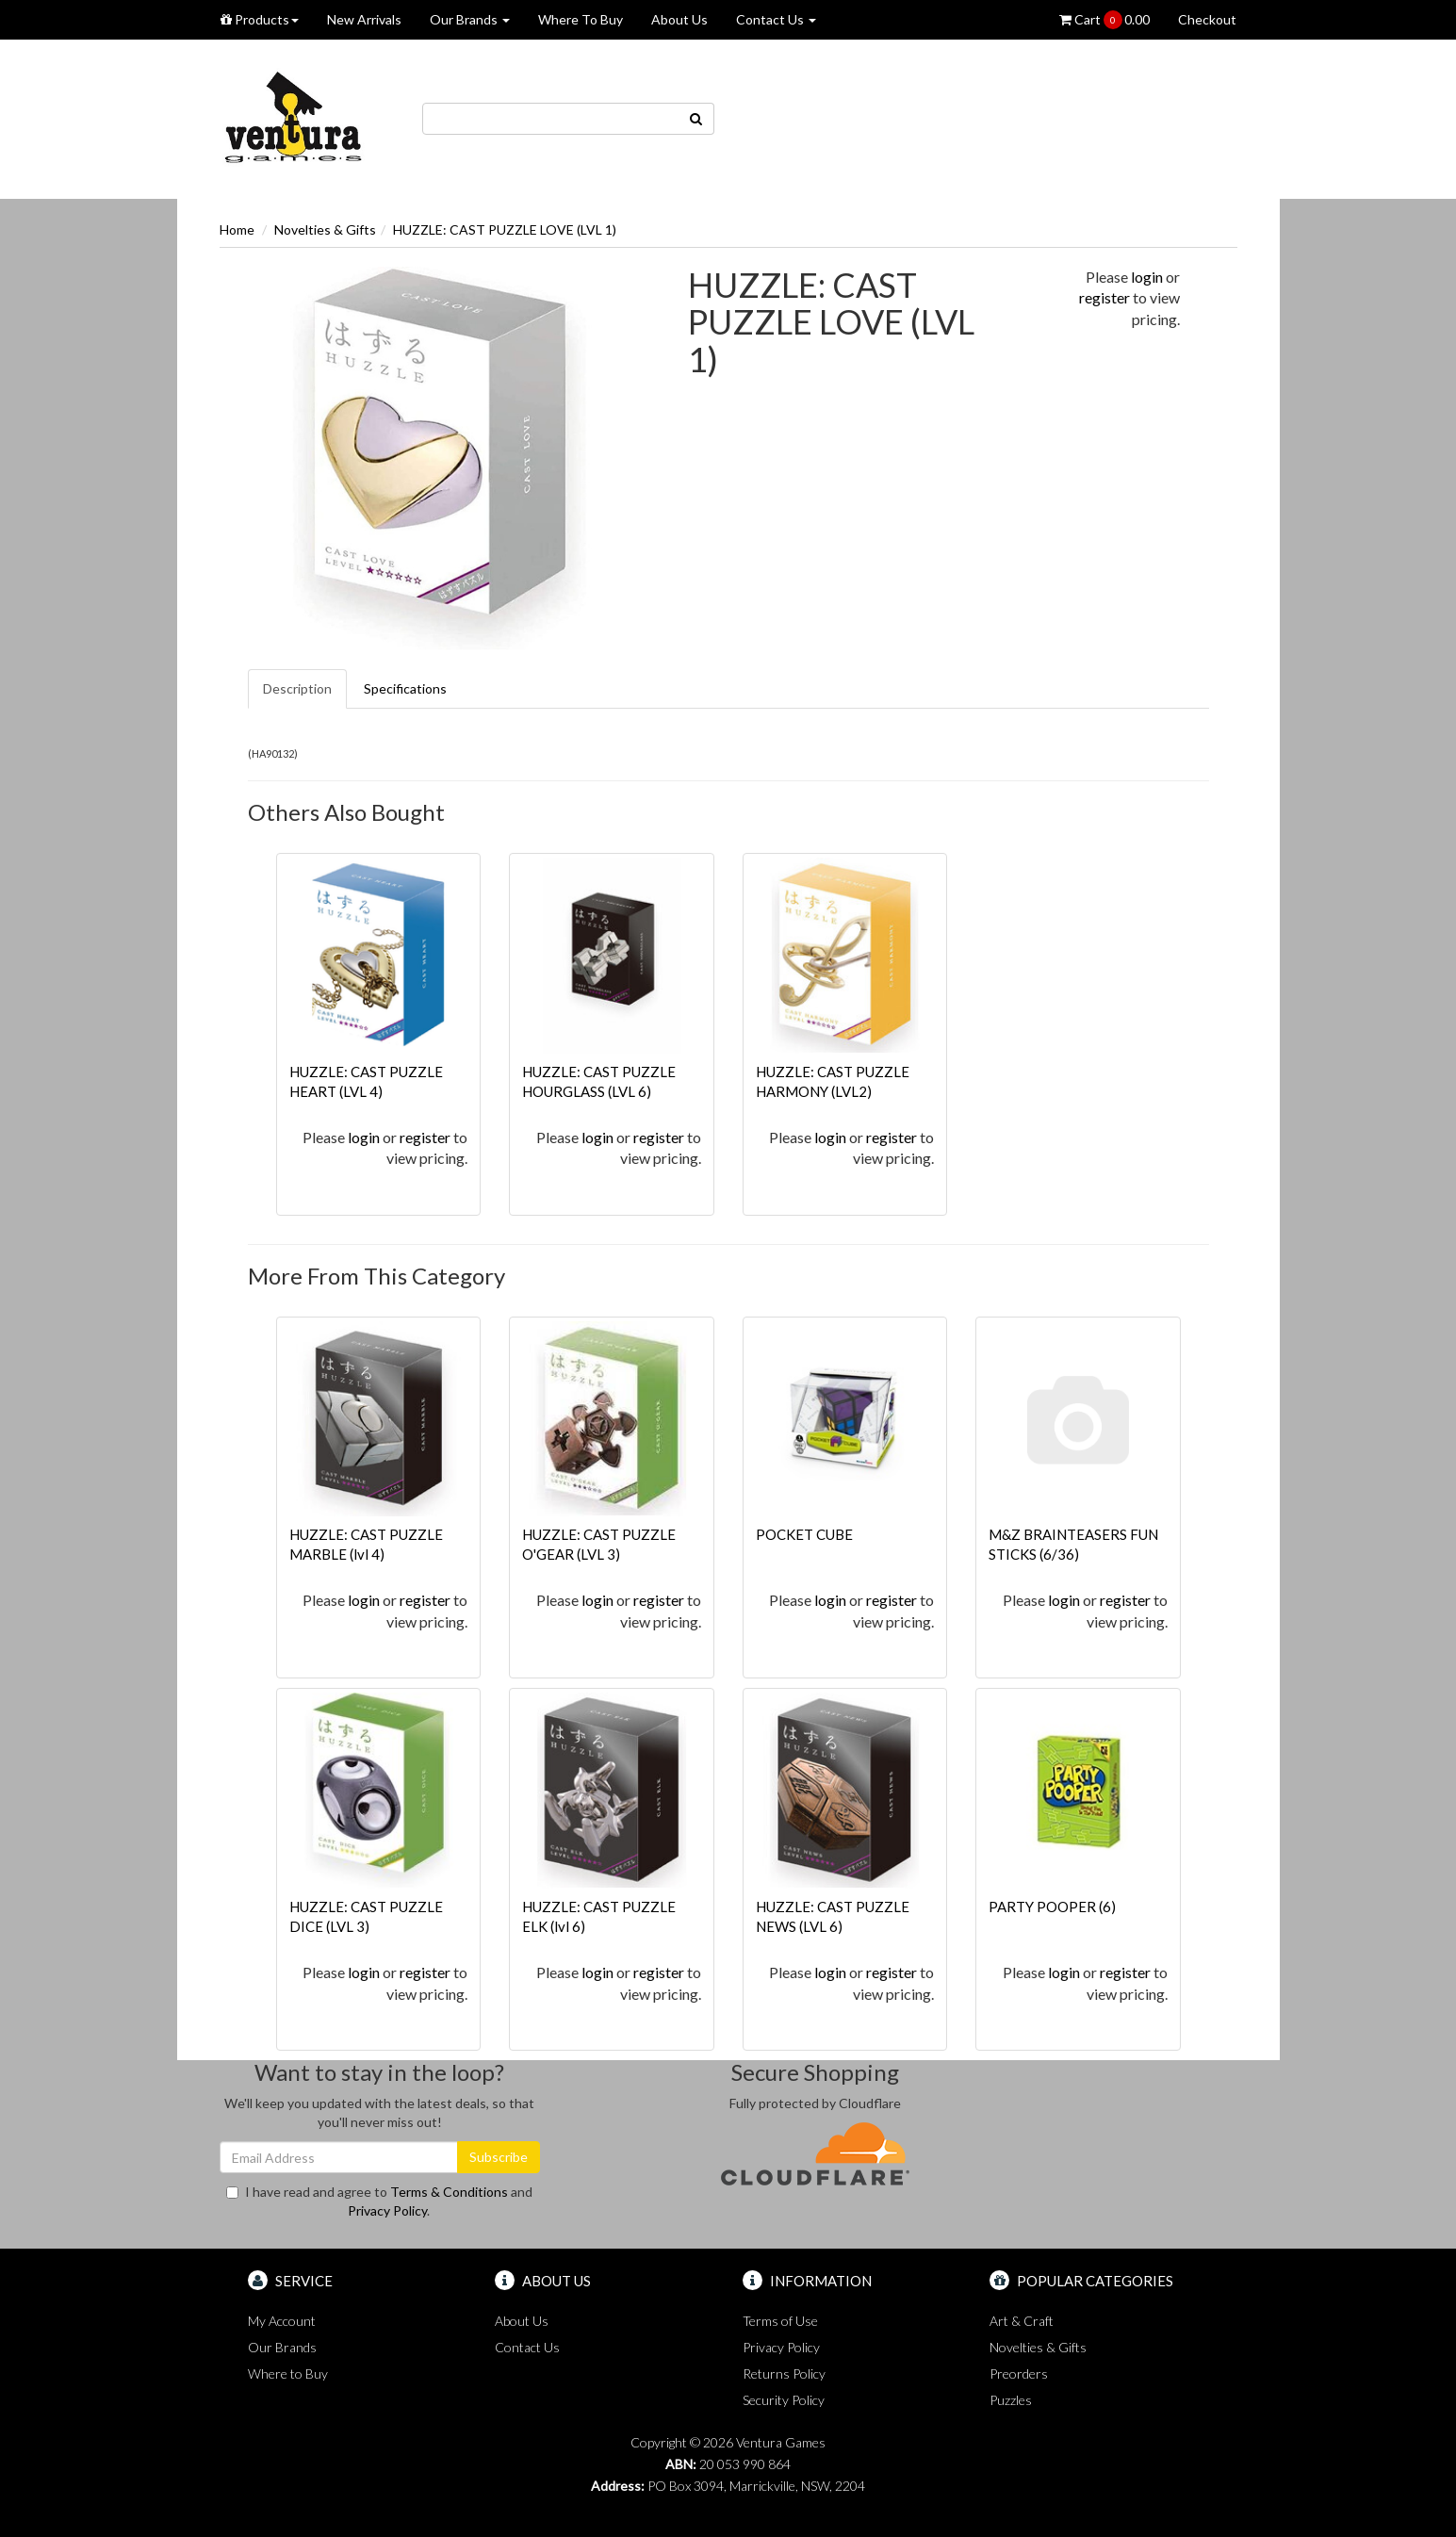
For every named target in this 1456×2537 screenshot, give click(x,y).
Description (297, 688)
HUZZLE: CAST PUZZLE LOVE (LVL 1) (504, 229)
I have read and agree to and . (379, 2201)
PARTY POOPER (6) (1052, 1906)
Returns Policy (784, 2373)
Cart (1104, 19)
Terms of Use (780, 2321)
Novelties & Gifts (325, 229)
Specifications (405, 688)
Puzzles (1011, 2400)
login (1147, 277)
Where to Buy (288, 2373)
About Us (679, 19)
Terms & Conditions (449, 2192)
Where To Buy (580, 19)
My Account (282, 2321)
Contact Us (776, 19)
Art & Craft (1022, 2321)
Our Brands (470, 19)
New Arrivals (364, 19)
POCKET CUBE (804, 1534)
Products (260, 19)
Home (237, 229)
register (1104, 297)
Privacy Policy (387, 2210)
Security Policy (784, 2400)
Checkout (1207, 19)
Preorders (1019, 2373)
